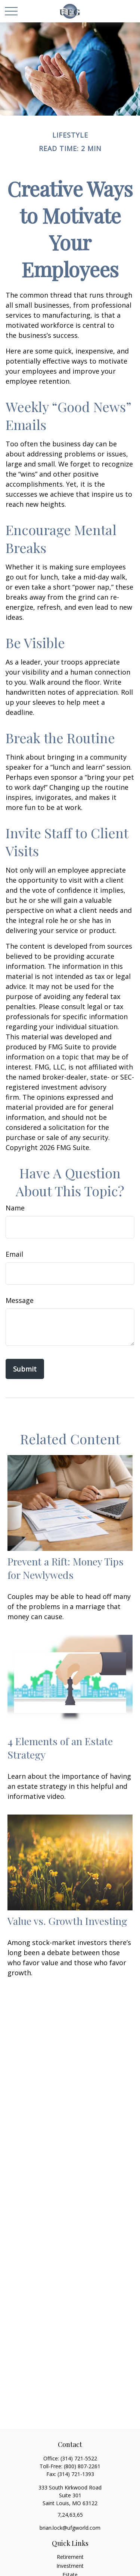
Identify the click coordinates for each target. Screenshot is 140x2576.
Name (15, 1207)
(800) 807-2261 (82, 2466)
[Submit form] (25, 1369)
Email (14, 1254)
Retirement (70, 2556)
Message (20, 1300)
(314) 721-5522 (78, 2458)
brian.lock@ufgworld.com (70, 2527)
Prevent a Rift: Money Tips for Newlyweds (65, 1568)
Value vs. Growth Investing (67, 1921)
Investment (70, 2565)
